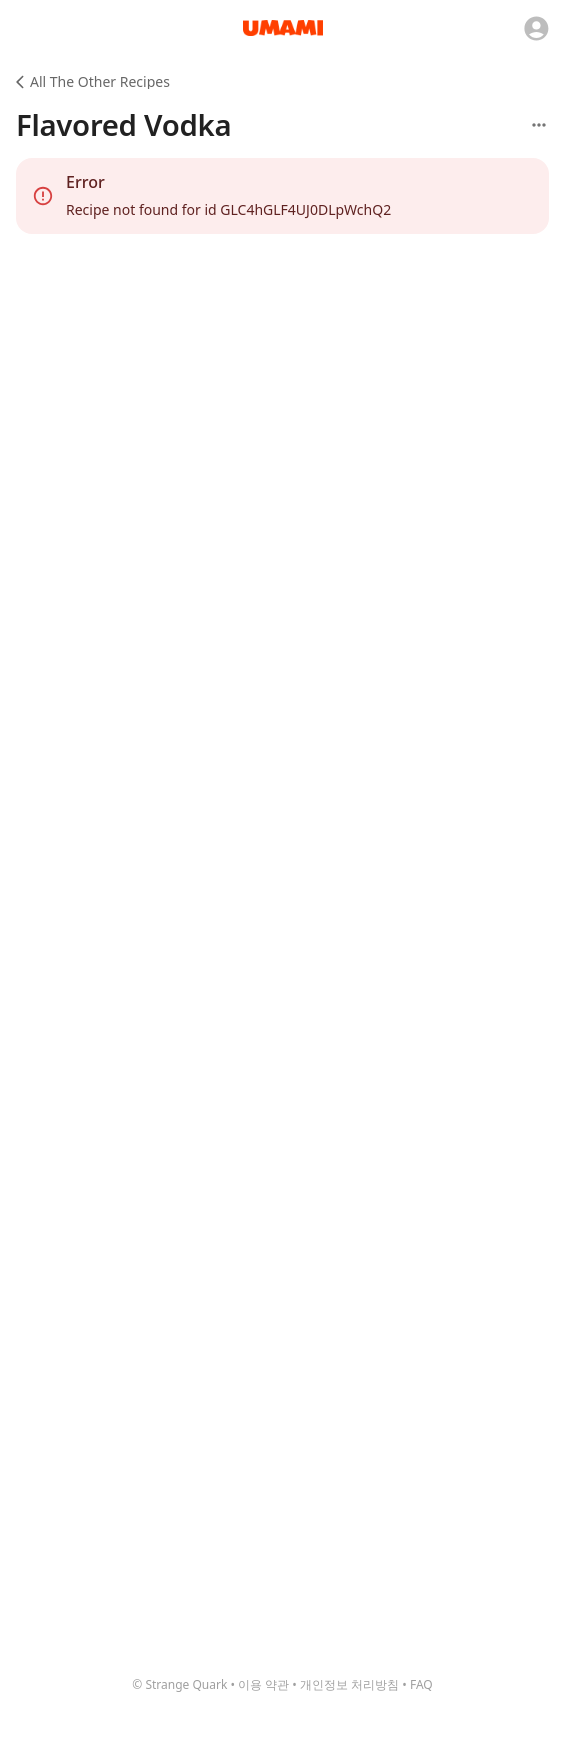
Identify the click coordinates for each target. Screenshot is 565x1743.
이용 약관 (263, 1684)
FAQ (421, 1684)
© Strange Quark (179, 1684)
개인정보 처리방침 (349, 1684)
